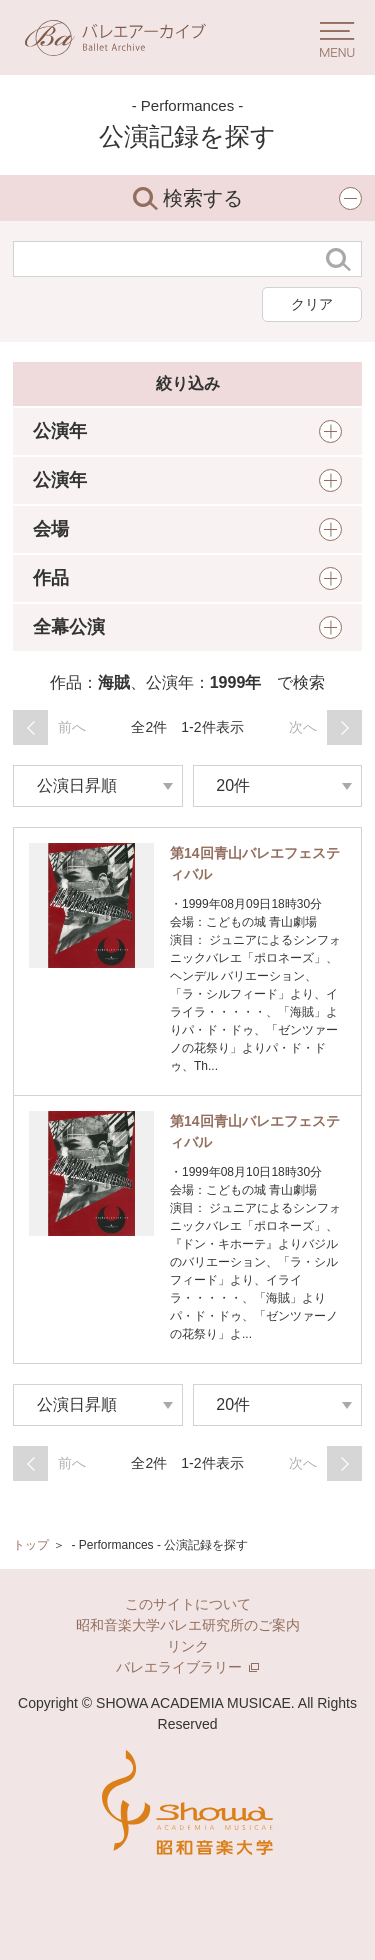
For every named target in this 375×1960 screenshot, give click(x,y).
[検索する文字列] (165, 259)
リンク (188, 1646)
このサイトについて (188, 1604)
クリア (312, 304)
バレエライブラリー (187, 1667)
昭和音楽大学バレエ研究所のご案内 (188, 1625)
